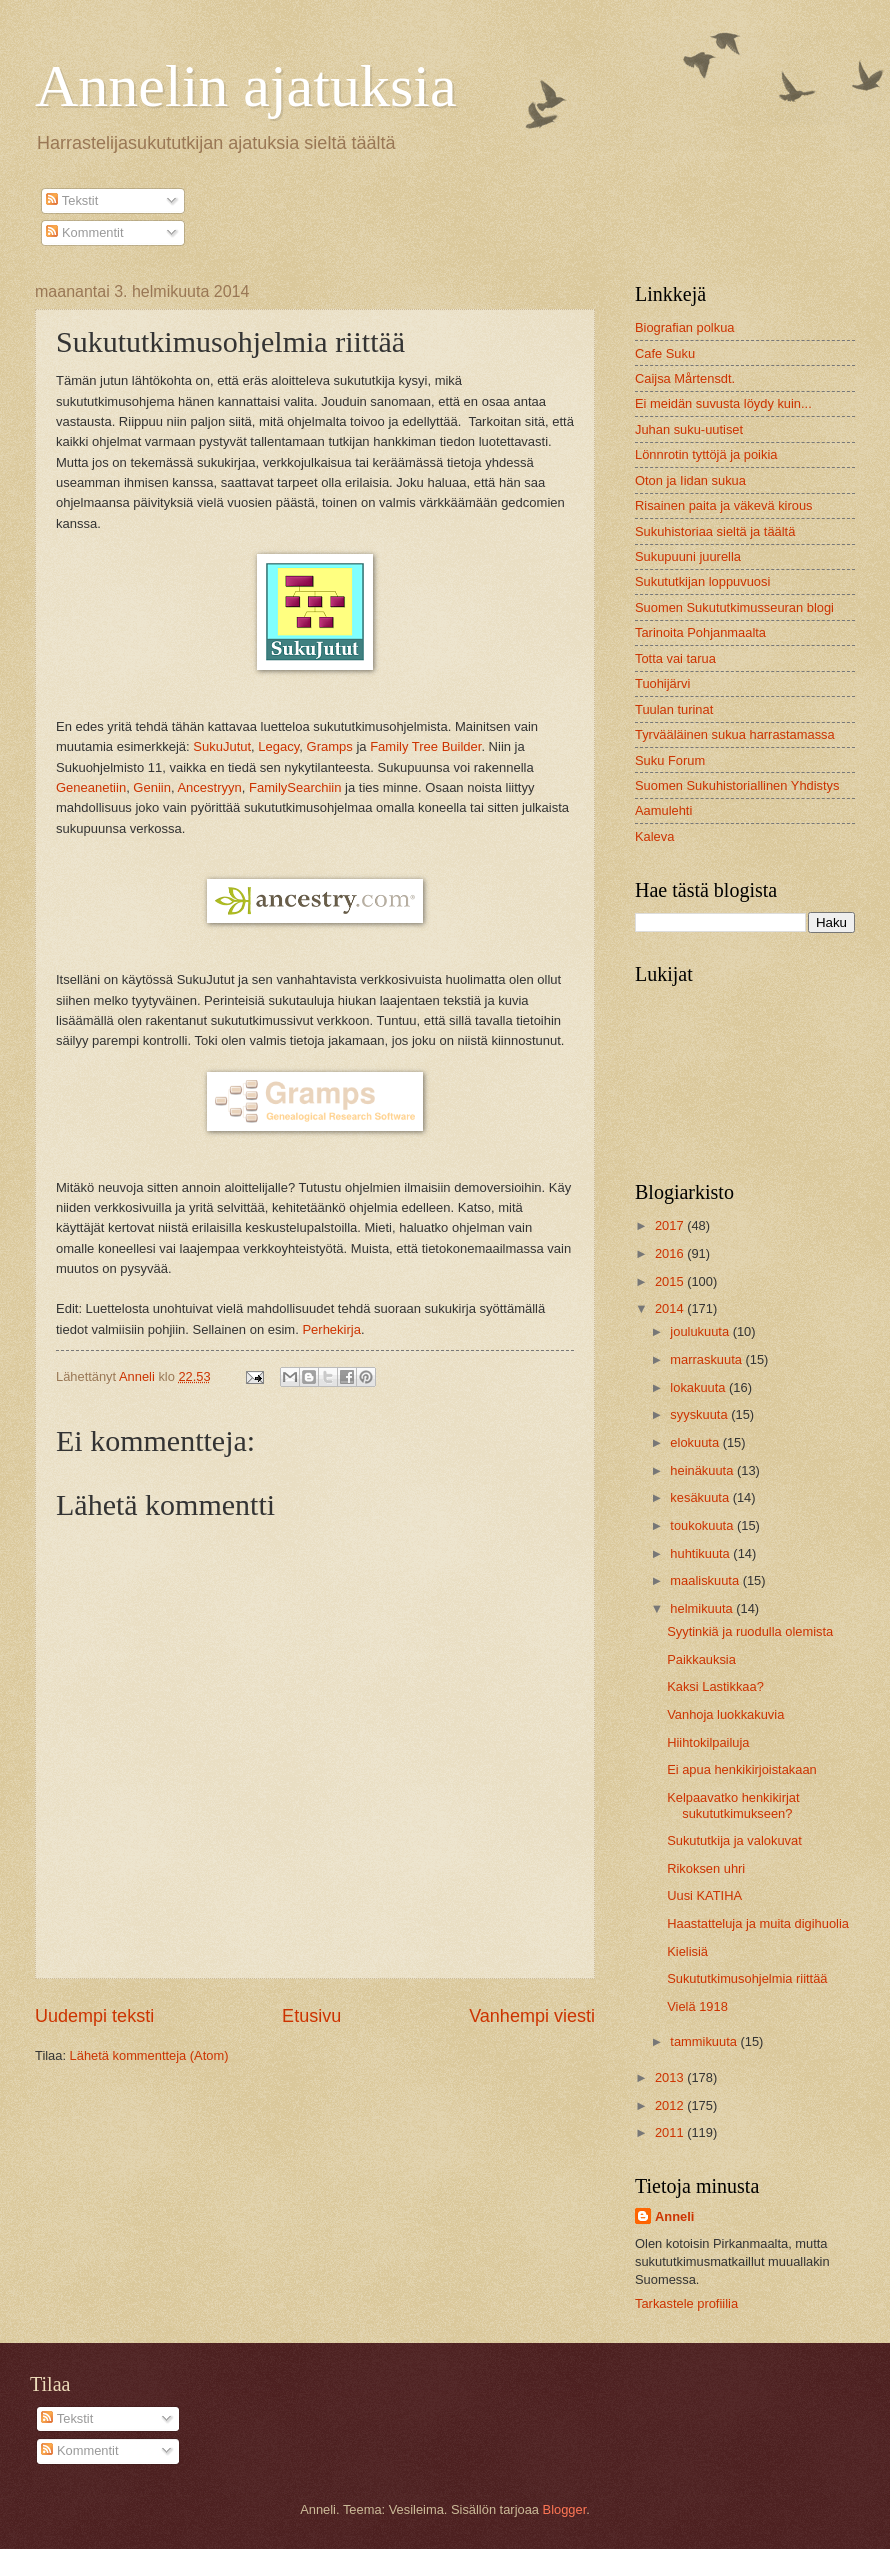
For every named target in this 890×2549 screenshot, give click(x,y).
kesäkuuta (701, 1497)
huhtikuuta (701, 1553)
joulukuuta (701, 1331)
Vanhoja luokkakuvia (725, 1714)
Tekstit (72, 200)
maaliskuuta (706, 1580)
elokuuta (696, 1442)
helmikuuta (703, 1608)
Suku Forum (670, 760)
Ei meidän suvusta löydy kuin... (723, 403)
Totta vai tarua (675, 658)
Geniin (152, 787)
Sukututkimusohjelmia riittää (747, 1978)
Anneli (674, 2216)
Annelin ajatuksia (246, 86)
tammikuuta (705, 2041)
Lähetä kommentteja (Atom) (149, 2055)
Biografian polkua (685, 327)
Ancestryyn (209, 787)
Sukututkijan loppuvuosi (702, 581)
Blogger (565, 2509)
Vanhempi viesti (532, 2016)
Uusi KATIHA (704, 1895)
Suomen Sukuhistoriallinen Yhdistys (737, 785)
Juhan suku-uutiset (689, 429)
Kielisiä (687, 1951)
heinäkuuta (703, 1470)
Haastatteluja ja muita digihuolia (758, 1923)
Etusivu (311, 2016)
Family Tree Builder (425, 746)
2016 (671, 1253)
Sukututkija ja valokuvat (734, 1840)
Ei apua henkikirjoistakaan (742, 1769)
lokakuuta (699, 1387)
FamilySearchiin (295, 787)
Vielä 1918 (697, 2006)
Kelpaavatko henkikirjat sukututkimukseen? (733, 1805)
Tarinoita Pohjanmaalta (700, 632)
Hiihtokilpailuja (708, 1742)
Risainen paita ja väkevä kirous (723, 505)
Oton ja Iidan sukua (690, 480)
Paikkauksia (701, 1659)
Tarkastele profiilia (686, 2303)
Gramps (330, 746)
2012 (671, 2105)
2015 (671, 1281)
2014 (671, 1308)
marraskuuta (707, 1359)
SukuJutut (222, 746)
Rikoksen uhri (706, 1868)
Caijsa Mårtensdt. (685, 378)
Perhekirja (331, 1329)
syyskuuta (700, 1414)
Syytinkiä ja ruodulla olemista (750, 1631)
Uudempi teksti (94, 2016)
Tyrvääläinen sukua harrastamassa (735, 734)
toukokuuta (703, 1525)
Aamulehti (663, 810)
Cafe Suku (665, 353)
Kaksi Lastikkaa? (715, 1686)
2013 (671, 2077)
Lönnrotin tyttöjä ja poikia (706, 454)
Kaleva (654, 836)
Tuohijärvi (662, 683)
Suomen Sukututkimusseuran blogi (734, 607)
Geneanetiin (91, 787)
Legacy (278, 746)
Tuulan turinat (674, 709)
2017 (671, 1225)
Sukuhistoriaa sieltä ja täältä (715, 531)
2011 (671, 2132)
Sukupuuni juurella (688, 556)
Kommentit (84, 232)
